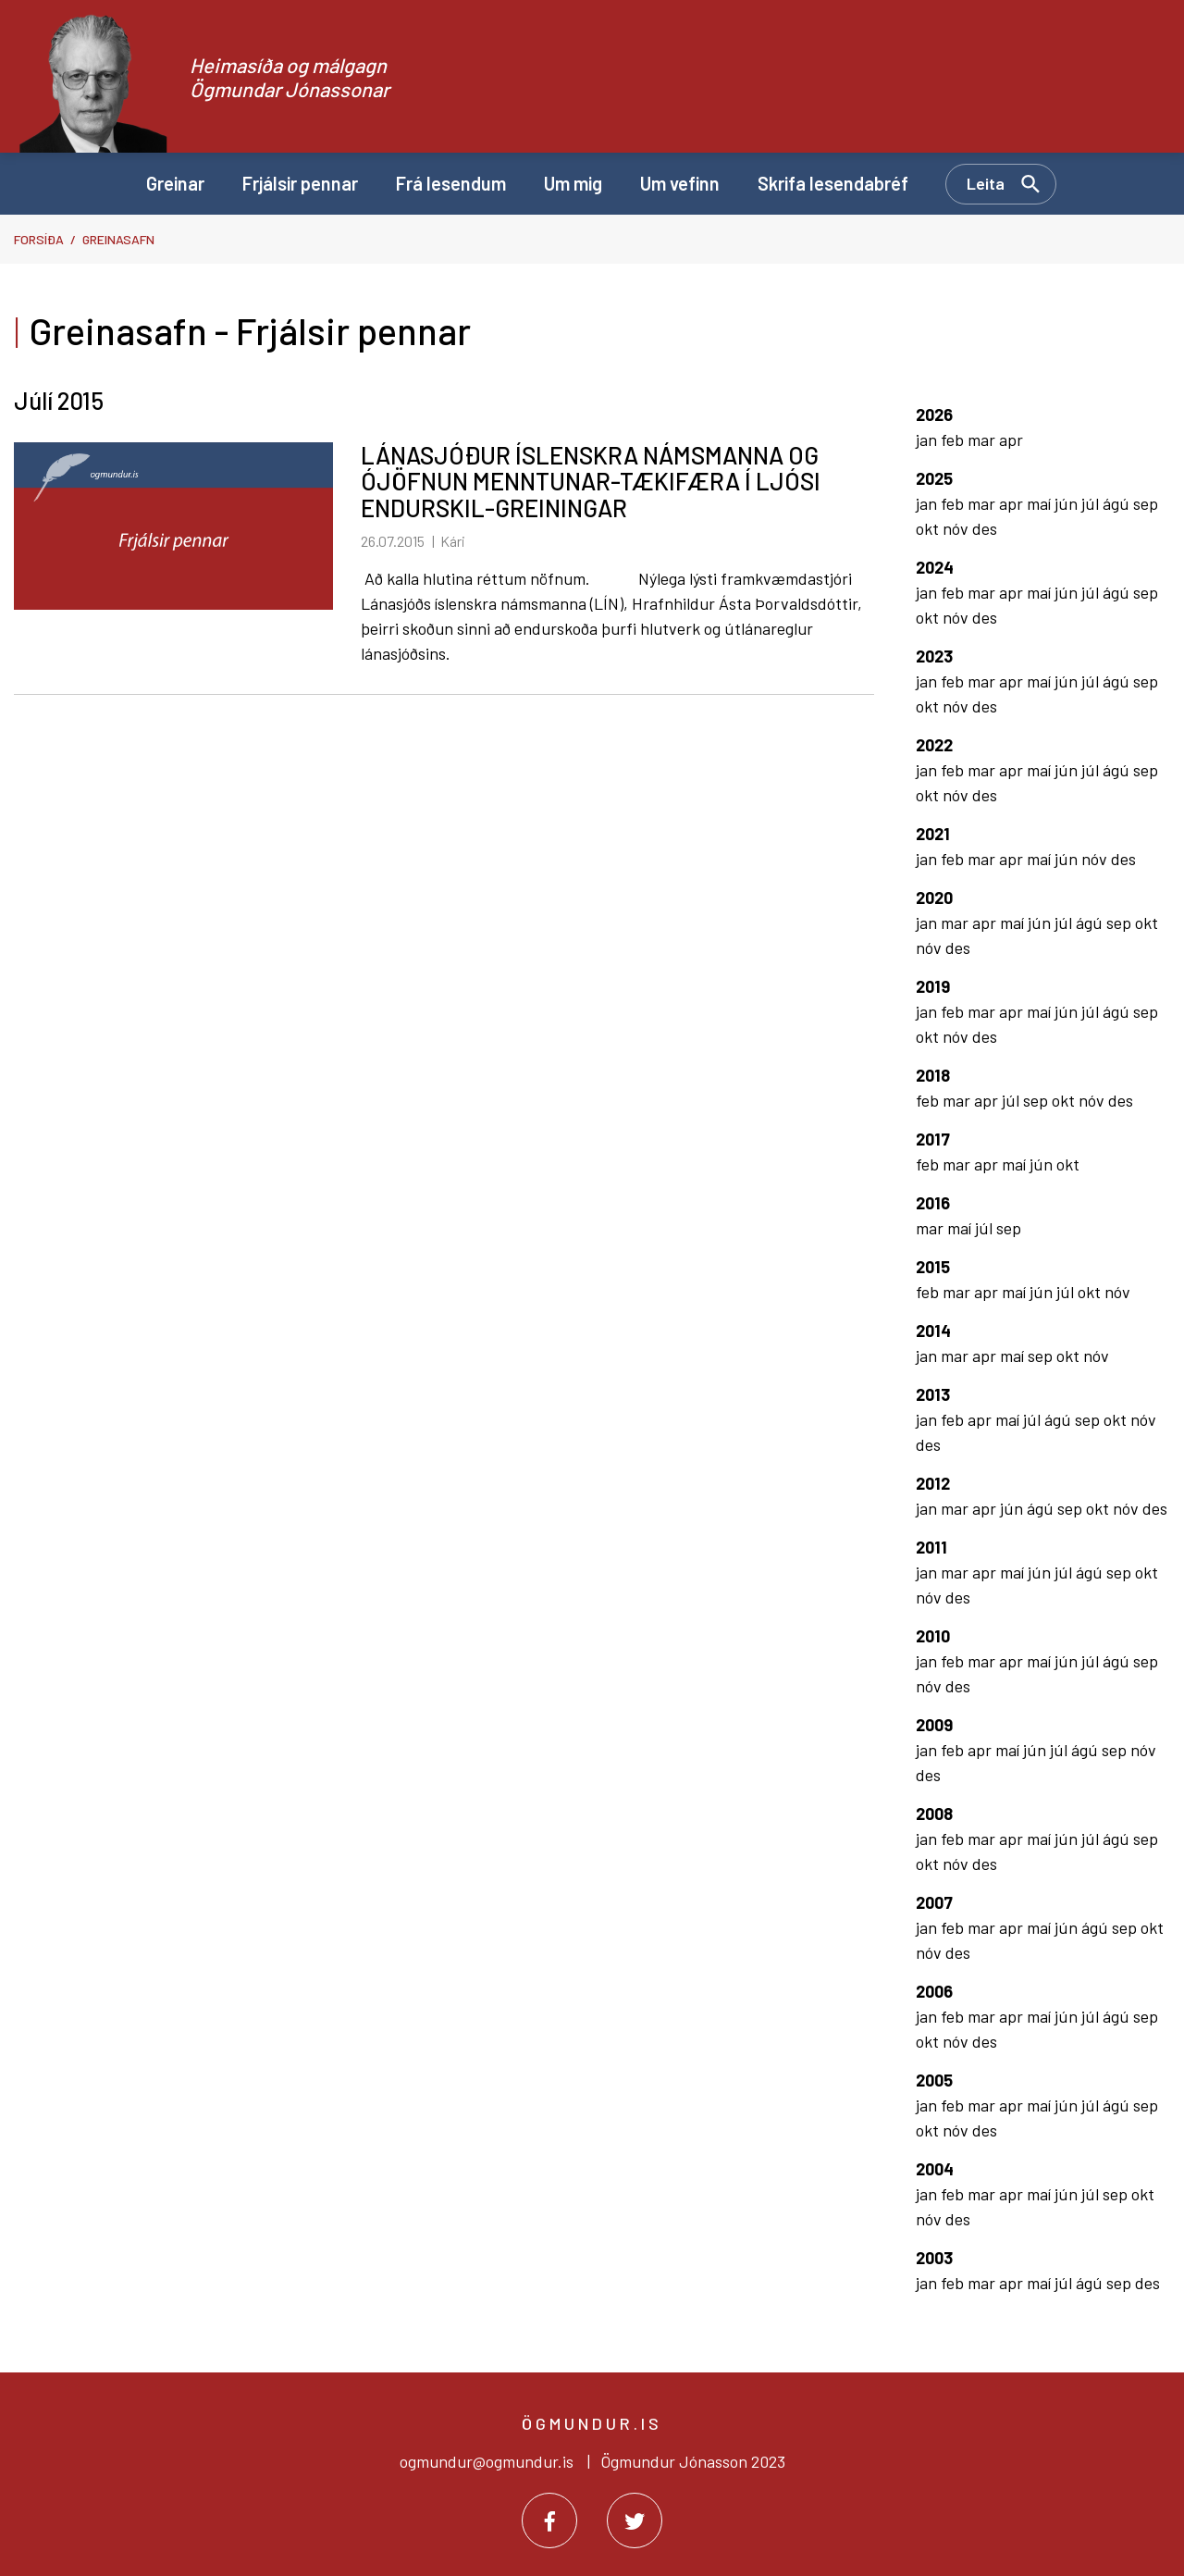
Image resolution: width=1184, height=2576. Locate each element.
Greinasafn (118, 239)
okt (929, 528)
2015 (933, 1267)
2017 (933, 1139)
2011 (931, 1547)
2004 (935, 2169)
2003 (934, 2258)
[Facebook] (549, 2520)
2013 (933, 1394)
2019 (933, 986)
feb (954, 439)
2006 (934, 1991)
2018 (933, 1075)
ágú (1118, 503)
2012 (933, 1483)
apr (1011, 439)
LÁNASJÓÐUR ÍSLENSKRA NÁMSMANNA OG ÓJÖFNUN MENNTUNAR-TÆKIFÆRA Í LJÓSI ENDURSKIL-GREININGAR (590, 481)
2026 (934, 414)
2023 (934, 656)
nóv (957, 528)
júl (1092, 503)
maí (1040, 503)
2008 (934, 1813)
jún (1067, 503)
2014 (933, 1330)
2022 (934, 745)
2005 (934, 2080)
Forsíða (39, 239)
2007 (934, 1902)
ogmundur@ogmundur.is (487, 2461)
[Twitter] (634, 2520)
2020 (934, 897)
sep (1145, 503)
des (984, 528)
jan (928, 439)
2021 (933, 834)
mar (983, 439)
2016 (933, 1203)
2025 (934, 478)
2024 (935, 567)
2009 (934, 1725)
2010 (933, 1636)
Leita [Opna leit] (986, 183)
